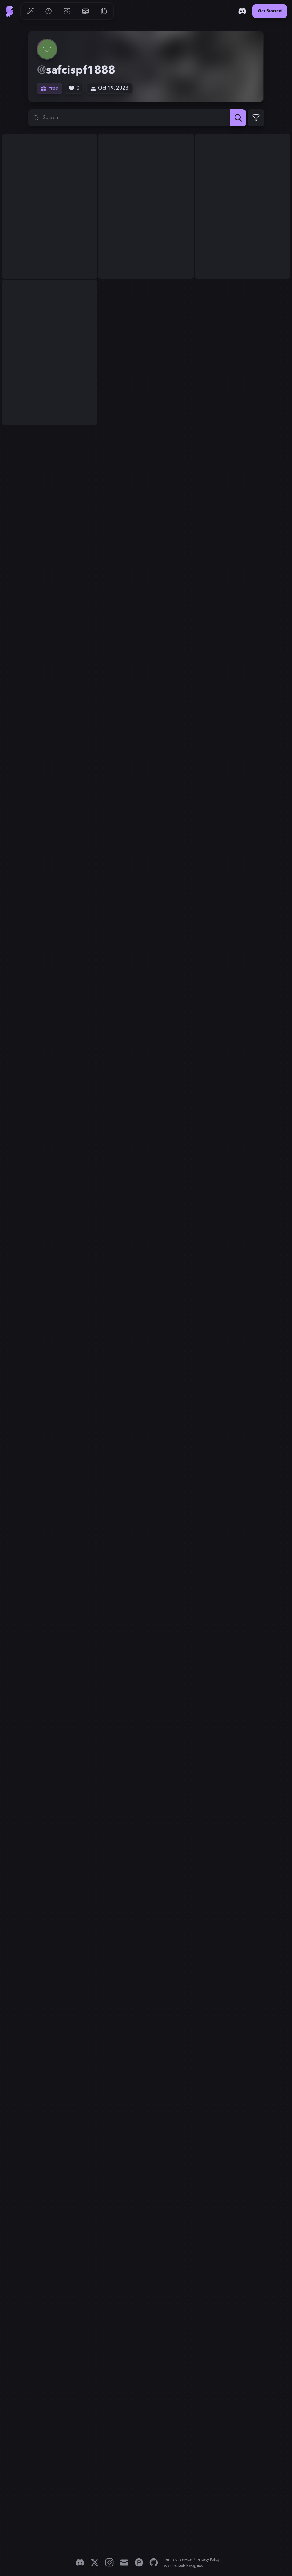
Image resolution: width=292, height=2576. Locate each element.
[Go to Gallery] (67, 11)
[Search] (238, 117)
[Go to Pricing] (85, 11)
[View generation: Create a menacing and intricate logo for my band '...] (49, 206)
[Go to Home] (9, 11)
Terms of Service (178, 2560)
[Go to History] (48, 11)
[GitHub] (153, 2562)
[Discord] (242, 11)
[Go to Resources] (104, 11)
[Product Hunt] (139, 2562)
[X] (94, 2562)
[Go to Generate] (30, 11)
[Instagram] (109, 2562)
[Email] (124, 2562)
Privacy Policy (208, 2560)
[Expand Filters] (256, 117)
